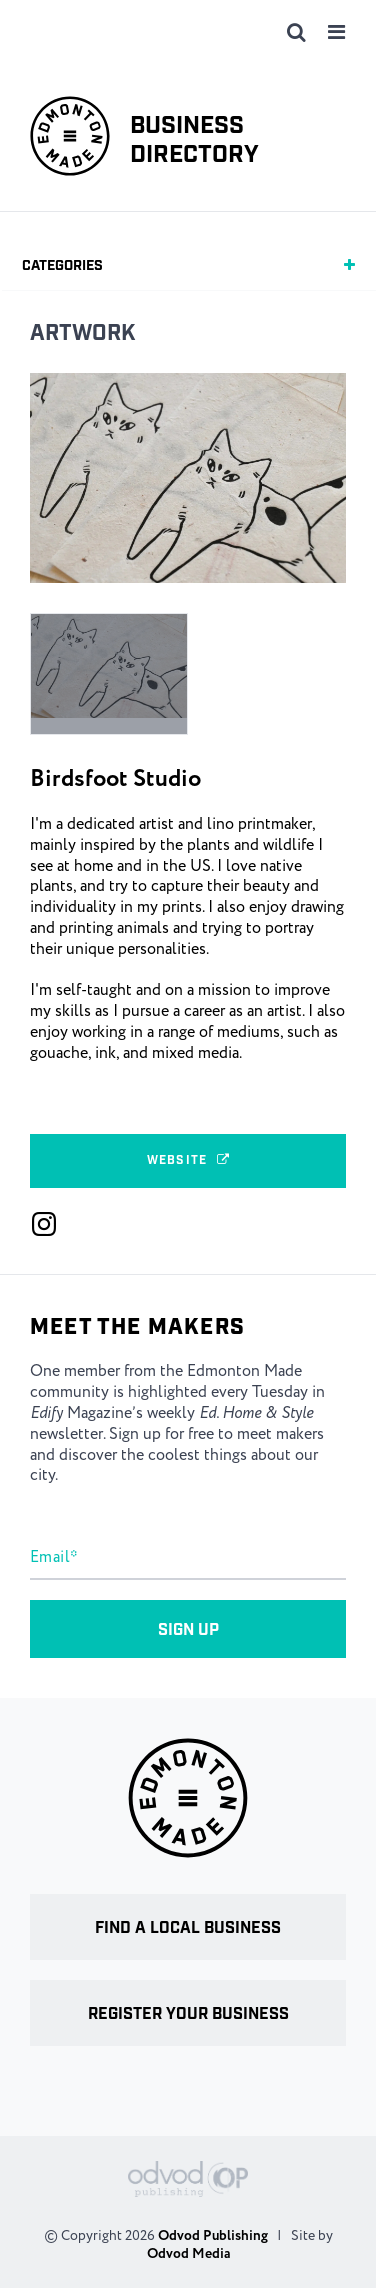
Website (188, 1160)
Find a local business (188, 1928)
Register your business (188, 2014)
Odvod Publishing (213, 2236)
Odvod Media (188, 2254)
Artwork (83, 333)
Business (194, 141)
